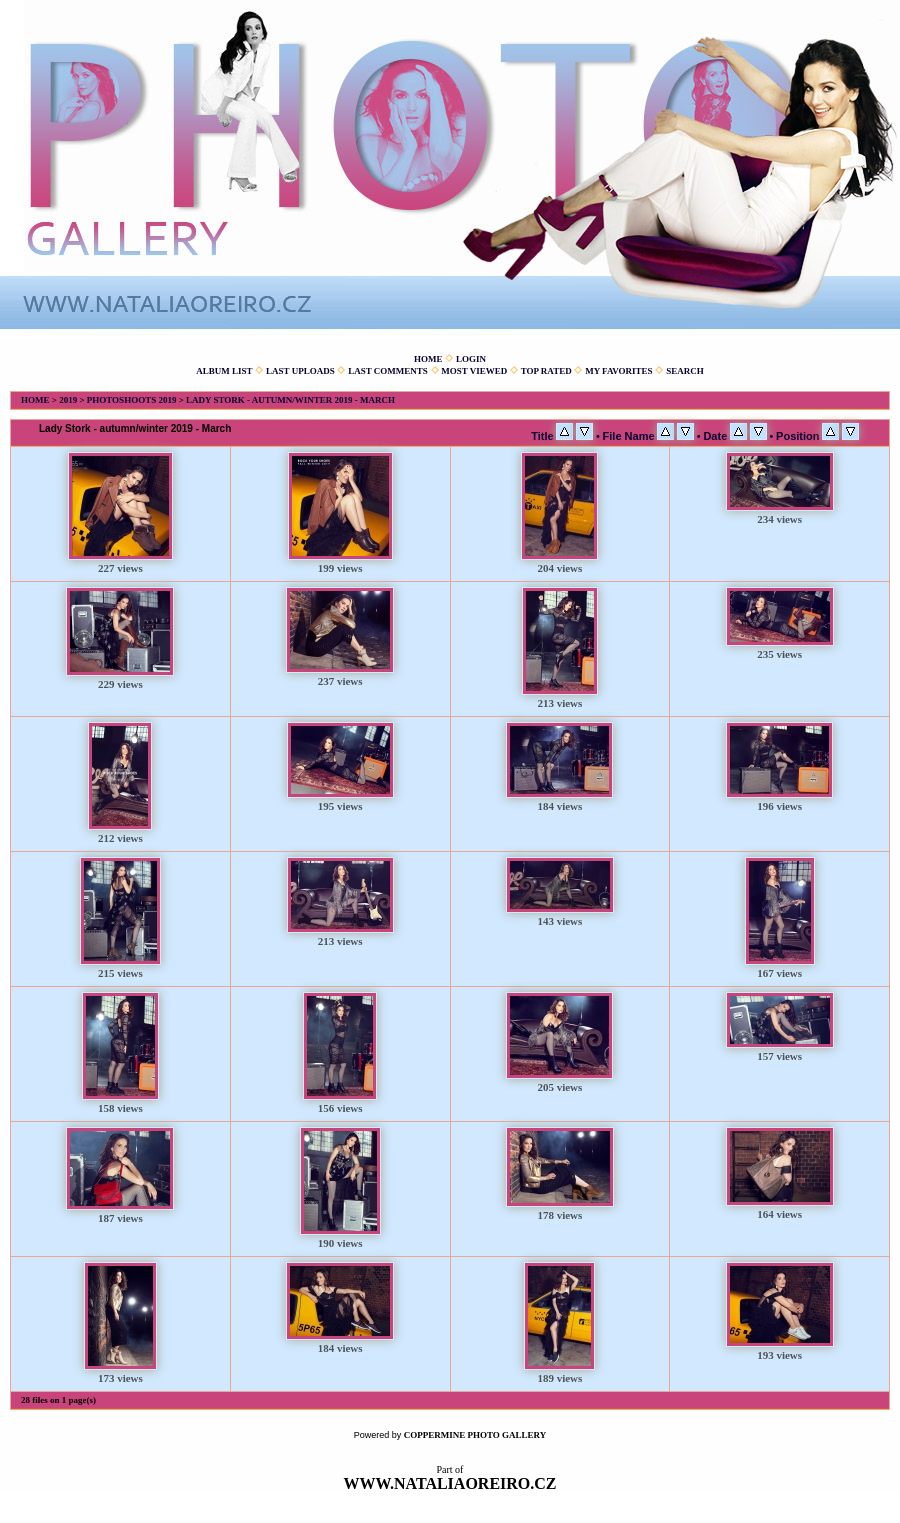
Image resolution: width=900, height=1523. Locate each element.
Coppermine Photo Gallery (475, 1435)
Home (428, 359)
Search (685, 371)
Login (471, 359)
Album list (224, 371)
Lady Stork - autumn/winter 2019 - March (290, 400)
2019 (68, 400)
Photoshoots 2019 (132, 400)
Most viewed (474, 371)
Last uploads (300, 371)
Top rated (546, 371)
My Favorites (618, 371)
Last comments (388, 371)
